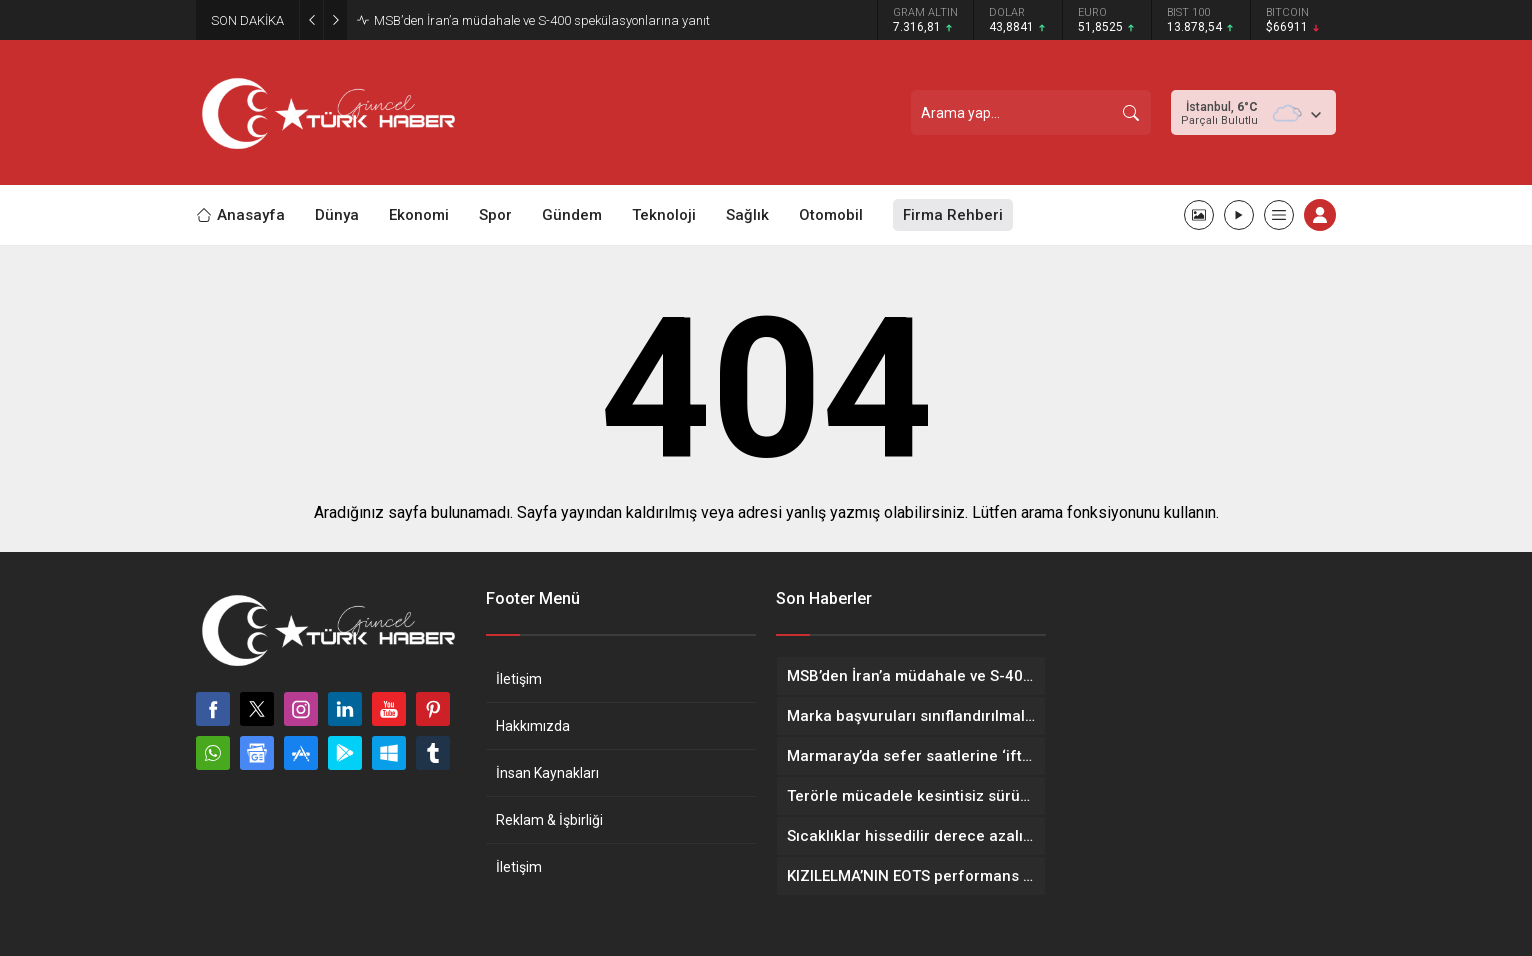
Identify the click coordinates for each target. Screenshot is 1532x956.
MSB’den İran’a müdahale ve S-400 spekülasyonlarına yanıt (542, 20)
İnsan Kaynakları (547, 773)
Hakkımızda (533, 726)
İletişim (519, 679)
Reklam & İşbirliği (549, 820)
